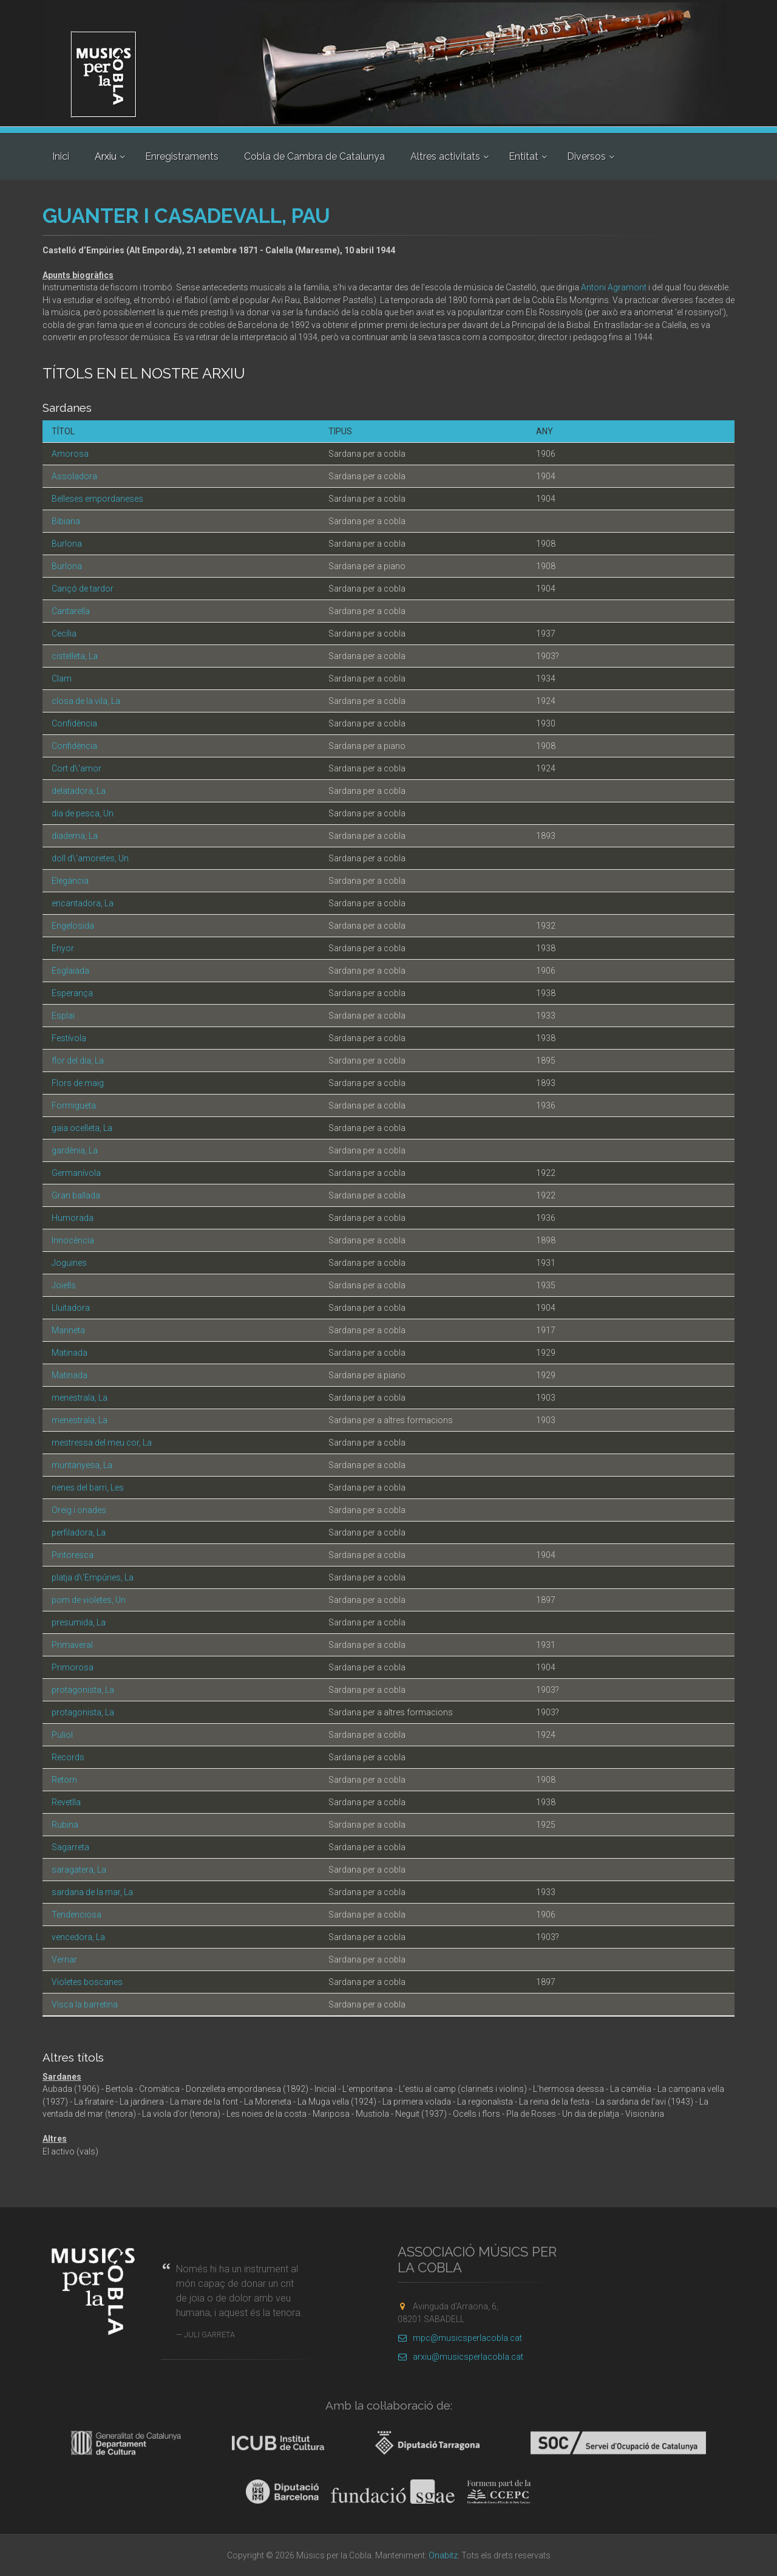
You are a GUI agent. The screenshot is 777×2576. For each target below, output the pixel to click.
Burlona (67, 543)
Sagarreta (70, 1847)
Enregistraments (182, 156)
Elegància (70, 881)
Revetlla (66, 1802)
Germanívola (76, 1173)
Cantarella (71, 611)
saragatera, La (79, 1869)
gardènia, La (75, 1150)
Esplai (63, 1015)
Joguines (69, 1263)
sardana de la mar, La (92, 1892)
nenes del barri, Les (88, 1487)
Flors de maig (78, 1083)
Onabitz (443, 2555)
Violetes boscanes (87, 1982)
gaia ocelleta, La (82, 1128)
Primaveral (72, 1645)
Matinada (69, 1353)
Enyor (63, 948)
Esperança (72, 993)
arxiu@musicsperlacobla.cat (460, 2357)
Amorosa (70, 454)
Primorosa (72, 1667)
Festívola (69, 1038)
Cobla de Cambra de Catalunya (314, 156)
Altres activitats (445, 156)
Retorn (64, 1780)
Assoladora (74, 476)
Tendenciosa (76, 1914)
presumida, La (79, 1622)
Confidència (74, 723)
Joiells (64, 1285)
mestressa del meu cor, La (102, 1442)
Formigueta (74, 1105)
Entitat (523, 156)
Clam (62, 678)
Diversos (586, 156)
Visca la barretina (85, 2004)
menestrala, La (79, 1397)
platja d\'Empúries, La (93, 1577)
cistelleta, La (75, 656)
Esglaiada (70, 970)
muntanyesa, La (82, 1465)
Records (68, 1757)
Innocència (73, 1240)
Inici (60, 156)
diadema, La (75, 836)
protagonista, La (83, 1690)
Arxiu (106, 156)
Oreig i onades (79, 1510)
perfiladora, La (79, 1532)
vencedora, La (78, 1937)
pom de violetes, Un (89, 1600)
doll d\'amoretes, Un (90, 858)
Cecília (64, 633)
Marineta (68, 1330)
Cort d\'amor (76, 768)
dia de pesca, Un (83, 813)
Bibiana (66, 521)
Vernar (64, 1959)
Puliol (62, 1735)
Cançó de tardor (83, 588)
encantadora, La (83, 903)
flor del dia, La (78, 1060)
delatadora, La (79, 791)
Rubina (65, 1825)
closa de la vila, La (86, 701)
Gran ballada (76, 1195)
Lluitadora (71, 1308)
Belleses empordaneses (97, 499)
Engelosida (73, 926)
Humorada (72, 1218)
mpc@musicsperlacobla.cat (460, 2338)
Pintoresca (72, 1555)
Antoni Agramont (613, 287)
